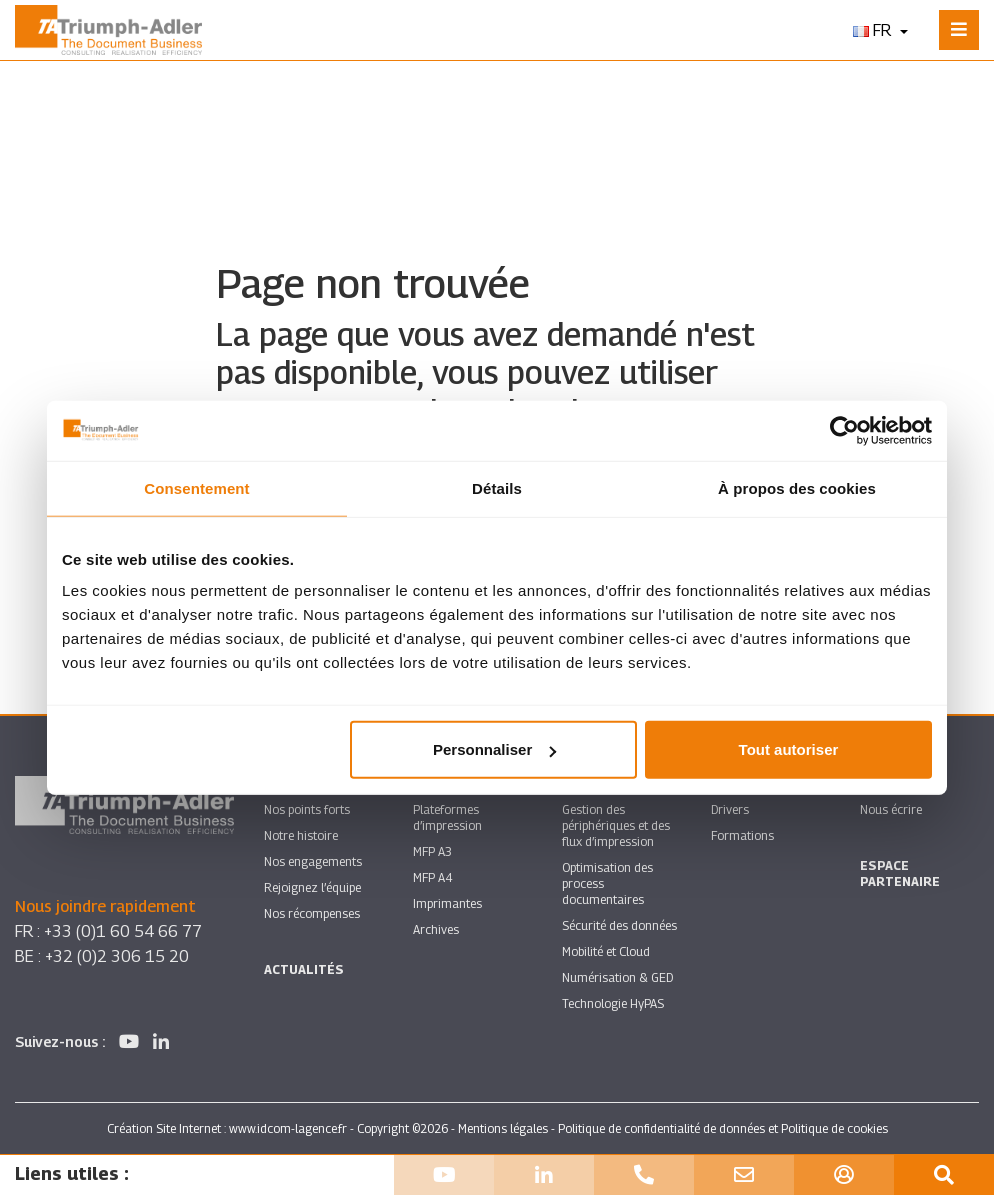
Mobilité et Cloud (606, 951)
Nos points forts (307, 809)
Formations (742, 835)
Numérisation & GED (617, 977)
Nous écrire (891, 809)
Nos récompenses (312, 913)
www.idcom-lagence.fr (288, 1128)
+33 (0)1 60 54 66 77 (123, 931)
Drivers (730, 809)
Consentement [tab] (196, 487)
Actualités (304, 969)
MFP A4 (432, 877)
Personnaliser (494, 749)
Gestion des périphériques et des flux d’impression (616, 825)
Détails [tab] (497, 487)
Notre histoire (301, 835)
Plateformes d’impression (447, 817)
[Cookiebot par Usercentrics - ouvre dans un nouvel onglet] (844, 430)
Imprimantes (447, 903)
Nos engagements (313, 861)
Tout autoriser (789, 749)
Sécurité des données (619, 925)
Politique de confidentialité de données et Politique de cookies (723, 1128)
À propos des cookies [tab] (797, 487)
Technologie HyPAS (613, 1003)
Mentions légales (503, 1128)
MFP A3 (432, 851)
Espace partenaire (900, 873)
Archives (436, 929)
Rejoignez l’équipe (312, 887)
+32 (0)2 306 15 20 (117, 956)
